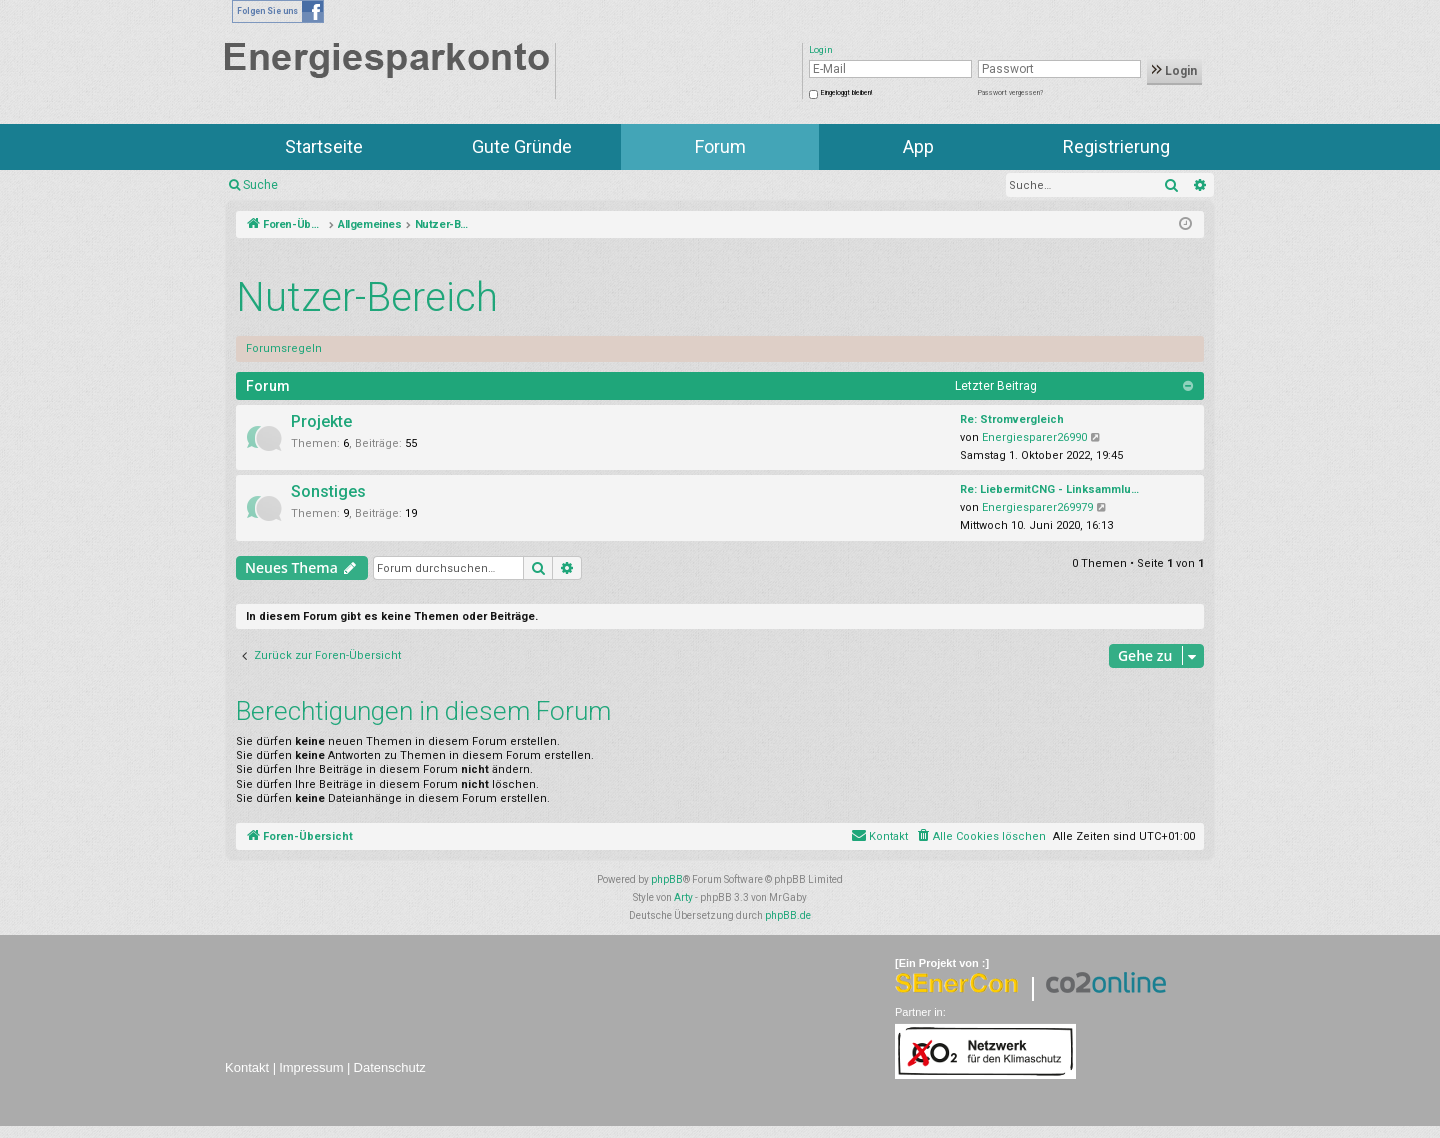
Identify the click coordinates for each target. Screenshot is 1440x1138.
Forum (720, 146)
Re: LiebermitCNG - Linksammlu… (1049, 489)
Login (1174, 71)
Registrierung (1116, 146)
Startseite (324, 146)
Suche (260, 185)
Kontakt (247, 1067)
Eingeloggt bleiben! (846, 93)
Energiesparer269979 (1037, 507)
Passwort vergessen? (1010, 93)
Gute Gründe (522, 146)
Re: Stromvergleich (1012, 419)
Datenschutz (390, 1067)
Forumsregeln (284, 348)
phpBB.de (788, 915)
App (918, 146)
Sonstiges (328, 491)
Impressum (311, 1067)
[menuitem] (980, 837)
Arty (683, 897)
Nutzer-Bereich (367, 297)
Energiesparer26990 (1034, 437)
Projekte (321, 421)
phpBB (667, 879)
